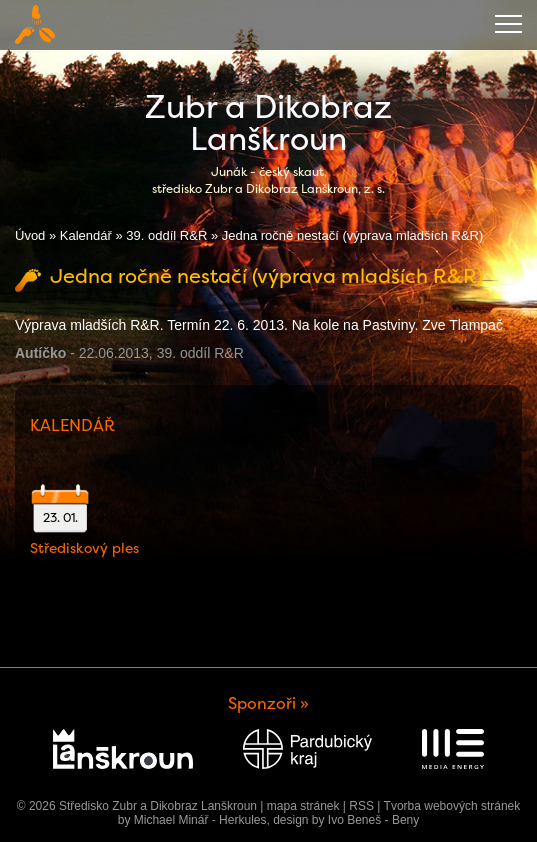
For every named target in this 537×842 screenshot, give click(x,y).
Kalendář (86, 235)
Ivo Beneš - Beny (373, 820)
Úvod (30, 235)
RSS (361, 806)
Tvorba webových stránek (452, 806)
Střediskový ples (84, 548)
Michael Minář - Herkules (200, 820)
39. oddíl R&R (166, 235)
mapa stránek (303, 806)
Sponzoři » (268, 703)
